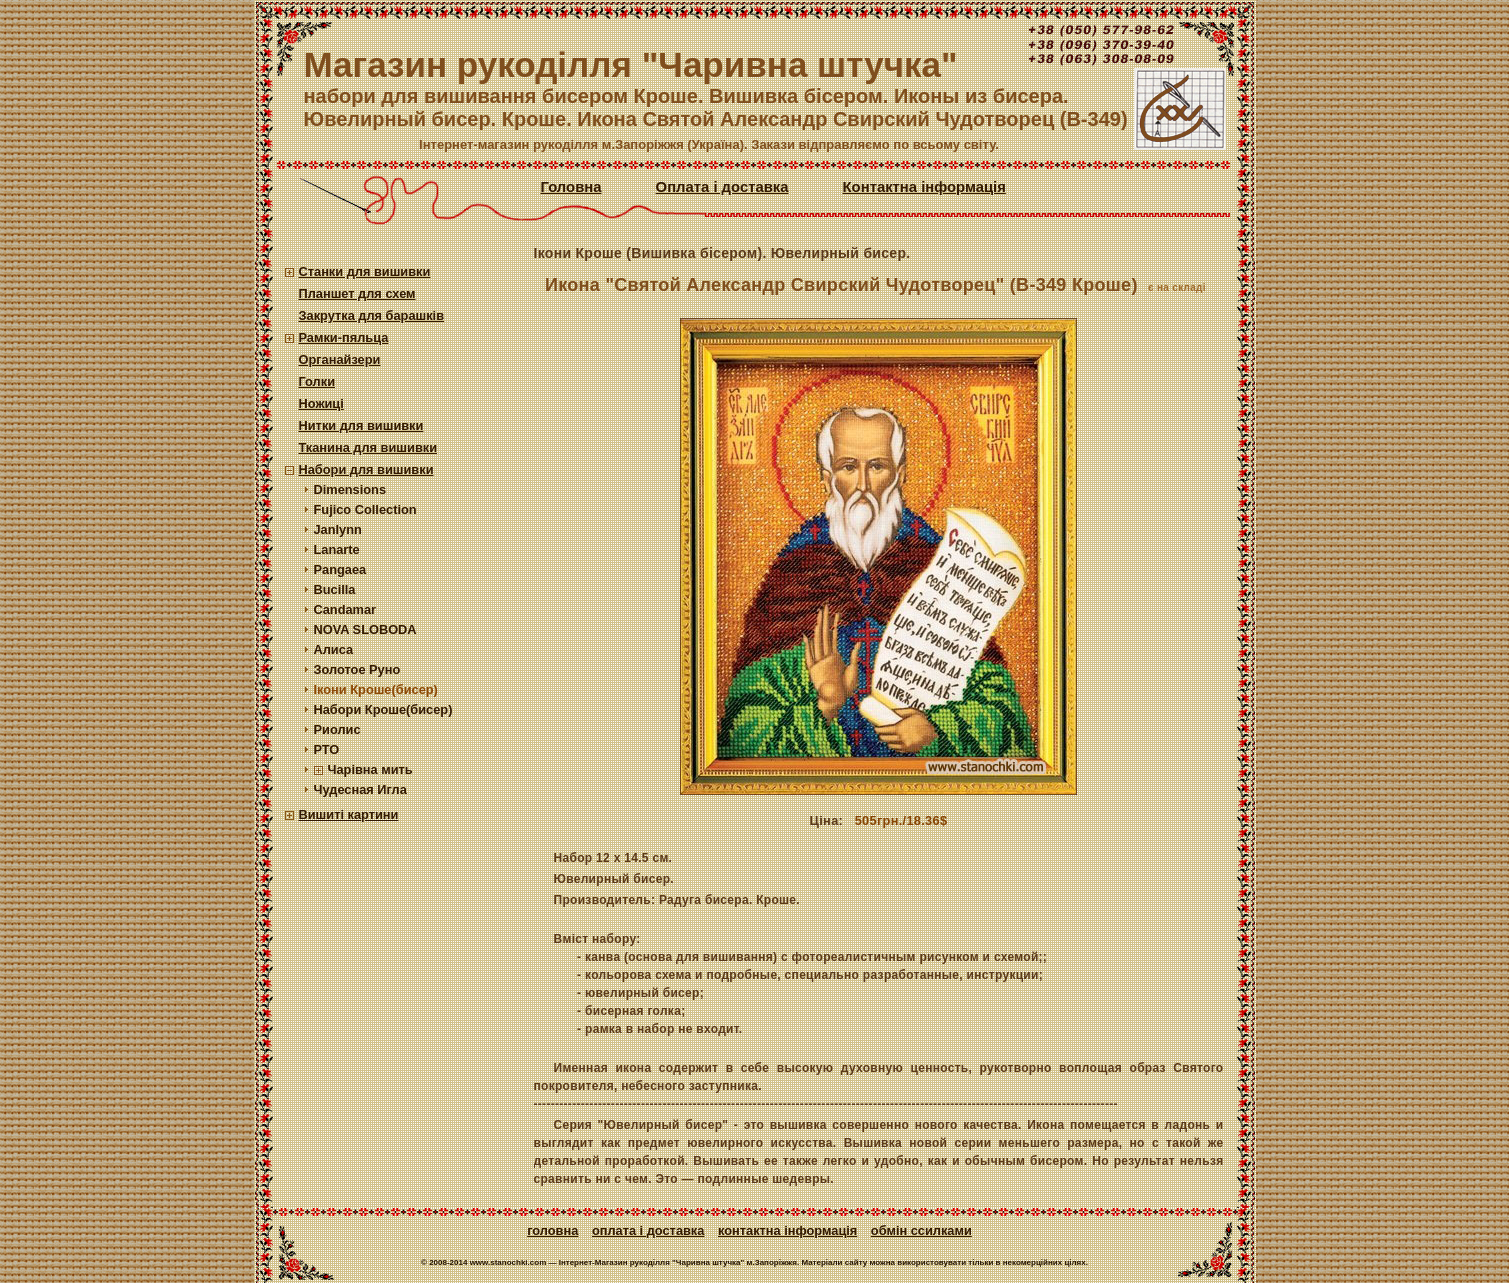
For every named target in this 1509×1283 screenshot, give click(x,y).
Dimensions (350, 489)
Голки (317, 381)
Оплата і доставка (722, 187)
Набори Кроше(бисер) (383, 709)
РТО (327, 749)
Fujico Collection (365, 509)
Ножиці (321, 403)
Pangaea (340, 569)
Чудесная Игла (360, 789)
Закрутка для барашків (372, 315)
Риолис (337, 729)
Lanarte (337, 549)
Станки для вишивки (365, 271)
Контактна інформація (924, 187)
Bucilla (335, 589)
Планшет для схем (357, 293)
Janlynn (338, 529)
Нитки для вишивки (361, 425)
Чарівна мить (370, 769)
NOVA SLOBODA (365, 629)
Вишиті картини (349, 814)
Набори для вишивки (366, 469)
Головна (571, 187)
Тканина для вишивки (368, 447)
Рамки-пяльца (344, 337)
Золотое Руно (357, 669)
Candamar (345, 609)
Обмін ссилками (921, 1230)
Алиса (334, 649)
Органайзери (340, 359)
